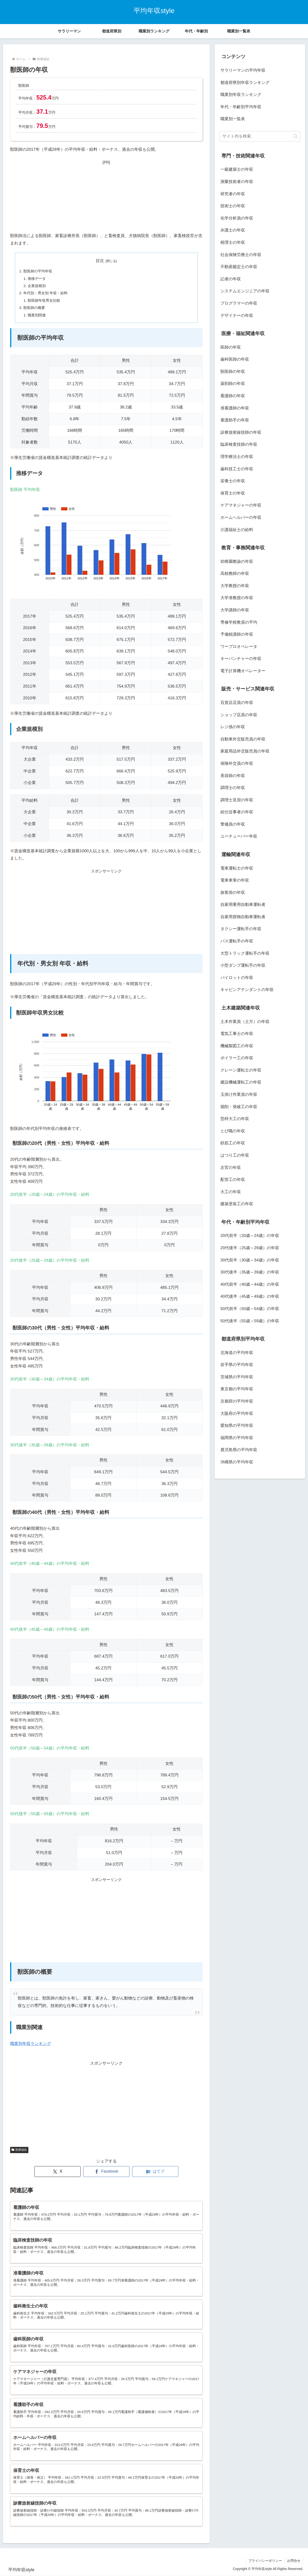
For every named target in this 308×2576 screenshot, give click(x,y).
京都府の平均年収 (236, 1401)
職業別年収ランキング (30, 2044)
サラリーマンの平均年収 (242, 70)
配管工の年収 (232, 1179)
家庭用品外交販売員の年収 (245, 751)
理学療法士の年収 (236, 456)
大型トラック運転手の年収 (245, 953)
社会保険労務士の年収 (240, 254)
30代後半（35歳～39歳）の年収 (249, 1272)
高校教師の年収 (234, 573)
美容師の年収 (232, 775)
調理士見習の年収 (236, 800)
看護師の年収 (232, 396)
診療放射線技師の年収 (240, 432)
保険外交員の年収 (236, 763)
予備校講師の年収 (236, 634)
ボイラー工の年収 (236, 1058)
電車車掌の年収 (234, 880)
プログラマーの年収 (238, 303)
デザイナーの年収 (236, 315)
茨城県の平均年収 (236, 1377)
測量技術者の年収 (236, 181)
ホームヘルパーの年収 (240, 517)
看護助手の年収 (234, 420)
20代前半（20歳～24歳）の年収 (249, 1235)
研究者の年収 (232, 194)
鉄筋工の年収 (232, 1143)
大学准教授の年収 (236, 597)
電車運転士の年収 (236, 868)
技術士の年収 (232, 206)
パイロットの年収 (236, 977)
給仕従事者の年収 (236, 812)
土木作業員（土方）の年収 (245, 1021)
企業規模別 (37, 286)
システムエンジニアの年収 (245, 291)
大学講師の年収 (234, 610)
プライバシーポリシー (265, 2561)
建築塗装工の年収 (236, 1204)
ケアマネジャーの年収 (240, 505)
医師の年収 (230, 347)
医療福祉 (19, 2150)
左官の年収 (230, 1167)
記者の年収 (230, 279)
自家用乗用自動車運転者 (242, 904)
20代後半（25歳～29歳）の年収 (249, 1248)
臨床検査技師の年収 (238, 444)
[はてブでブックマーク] (155, 2171)
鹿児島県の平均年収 (238, 1450)
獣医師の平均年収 (37, 271)
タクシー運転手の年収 (240, 929)
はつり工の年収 (234, 1155)
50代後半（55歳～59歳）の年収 (249, 1321)
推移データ (37, 278)
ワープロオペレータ (238, 646)
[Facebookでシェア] (106, 2171)
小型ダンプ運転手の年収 (242, 965)
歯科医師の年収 (234, 359)
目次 (100, 260)
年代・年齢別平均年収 (240, 107)
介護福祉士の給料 (236, 529)
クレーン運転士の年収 (240, 1070)
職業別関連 (37, 315)
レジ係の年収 (232, 727)
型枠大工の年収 (234, 1118)
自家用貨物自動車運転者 (242, 917)
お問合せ (294, 2561)
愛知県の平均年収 (236, 1425)
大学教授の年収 (234, 585)
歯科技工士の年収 (236, 469)
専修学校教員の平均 (238, 622)
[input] (259, 136)
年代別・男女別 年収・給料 (45, 293)
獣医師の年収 (232, 371)
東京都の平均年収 (236, 1389)
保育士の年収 (232, 493)
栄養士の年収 (232, 481)
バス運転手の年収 (236, 941)
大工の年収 (230, 1192)
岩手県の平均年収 (236, 1364)
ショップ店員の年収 (238, 715)
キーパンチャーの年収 (240, 658)
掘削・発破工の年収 (238, 1106)
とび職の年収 (232, 1131)
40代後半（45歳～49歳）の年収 (249, 1296)
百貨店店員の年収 (236, 702)
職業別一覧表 (232, 119)
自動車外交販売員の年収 (242, 739)
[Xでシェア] (57, 2171)
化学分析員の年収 (236, 218)
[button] (295, 136)
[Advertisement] (106, 196)
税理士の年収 (232, 242)
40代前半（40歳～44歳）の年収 (249, 1284)
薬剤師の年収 (232, 383)
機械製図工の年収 (236, 1046)
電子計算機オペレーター (242, 671)
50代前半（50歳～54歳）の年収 (249, 1308)
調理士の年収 (232, 787)
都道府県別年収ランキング (245, 82)
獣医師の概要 (34, 308)
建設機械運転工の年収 (240, 1082)
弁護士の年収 (232, 230)
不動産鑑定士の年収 (238, 266)
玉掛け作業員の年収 (238, 1094)
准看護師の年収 (234, 408)
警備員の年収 (232, 824)
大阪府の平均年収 (236, 1413)
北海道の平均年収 (236, 1352)
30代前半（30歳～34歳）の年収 (249, 1260)
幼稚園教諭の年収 (236, 561)
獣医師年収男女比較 (44, 301)
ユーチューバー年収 (238, 836)
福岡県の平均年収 (236, 1437)
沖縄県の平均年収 (236, 1462)
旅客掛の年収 (232, 892)
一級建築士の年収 (236, 169)
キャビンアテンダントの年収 (247, 989)
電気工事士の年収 (236, 1033)
